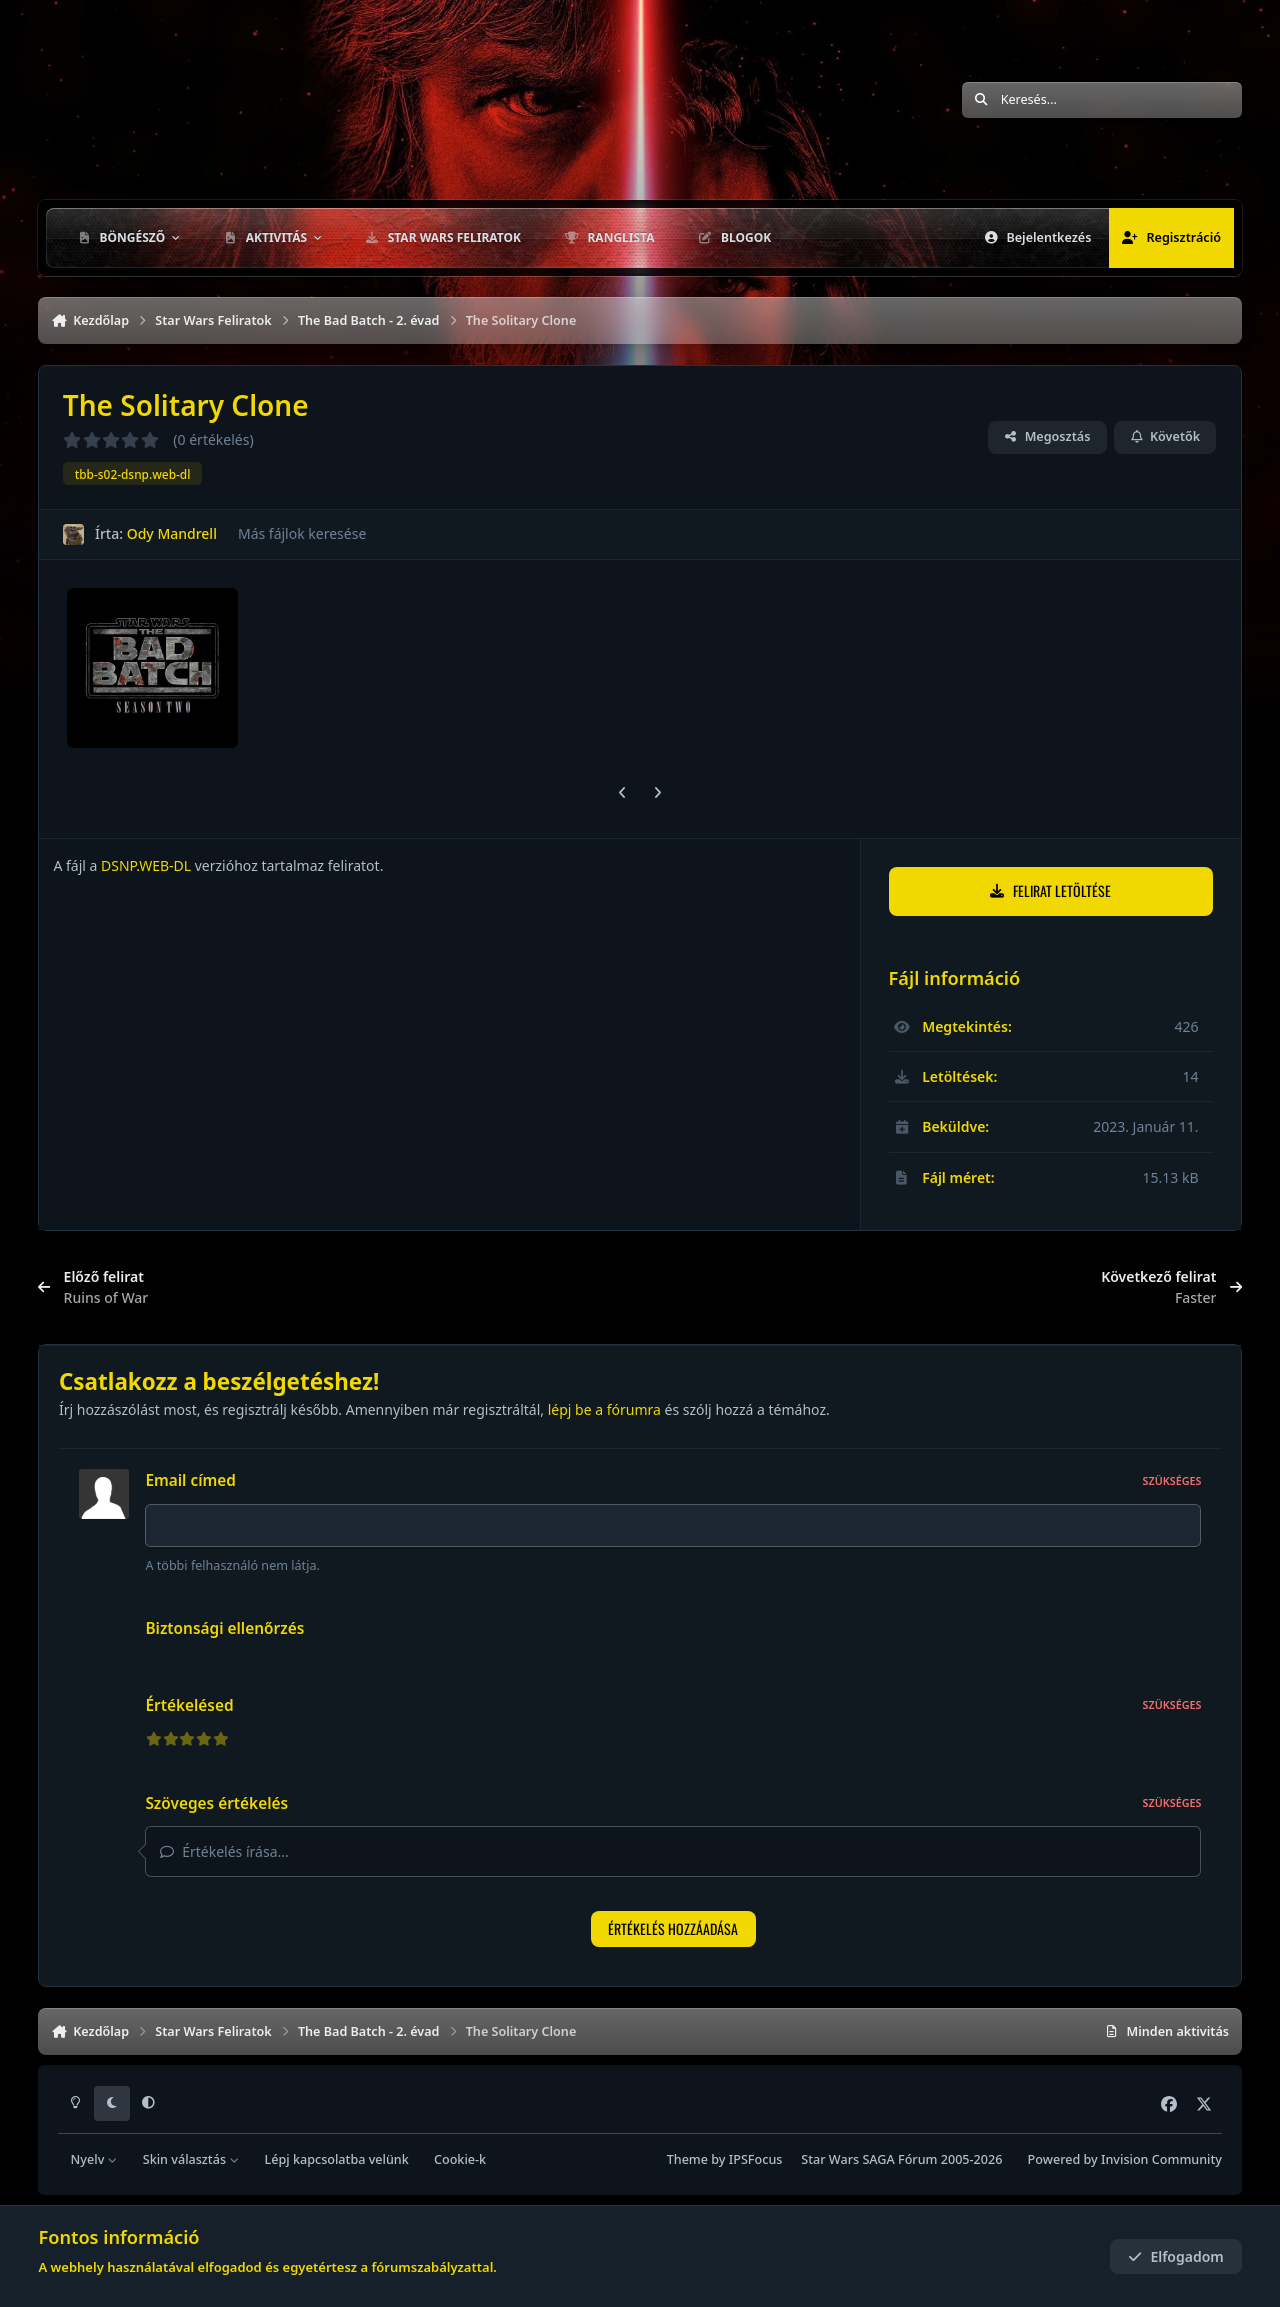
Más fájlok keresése (302, 533)
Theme (687, 2159)
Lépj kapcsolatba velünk (336, 2159)
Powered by (1125, 2159)
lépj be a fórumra (604, 1409)
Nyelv (94, 2159)
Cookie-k (460, 2159)
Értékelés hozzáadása (673, 1928)
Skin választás (191, 2159)
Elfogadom (1176, 2256)
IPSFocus (756, 2159)
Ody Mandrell (172, 533)
